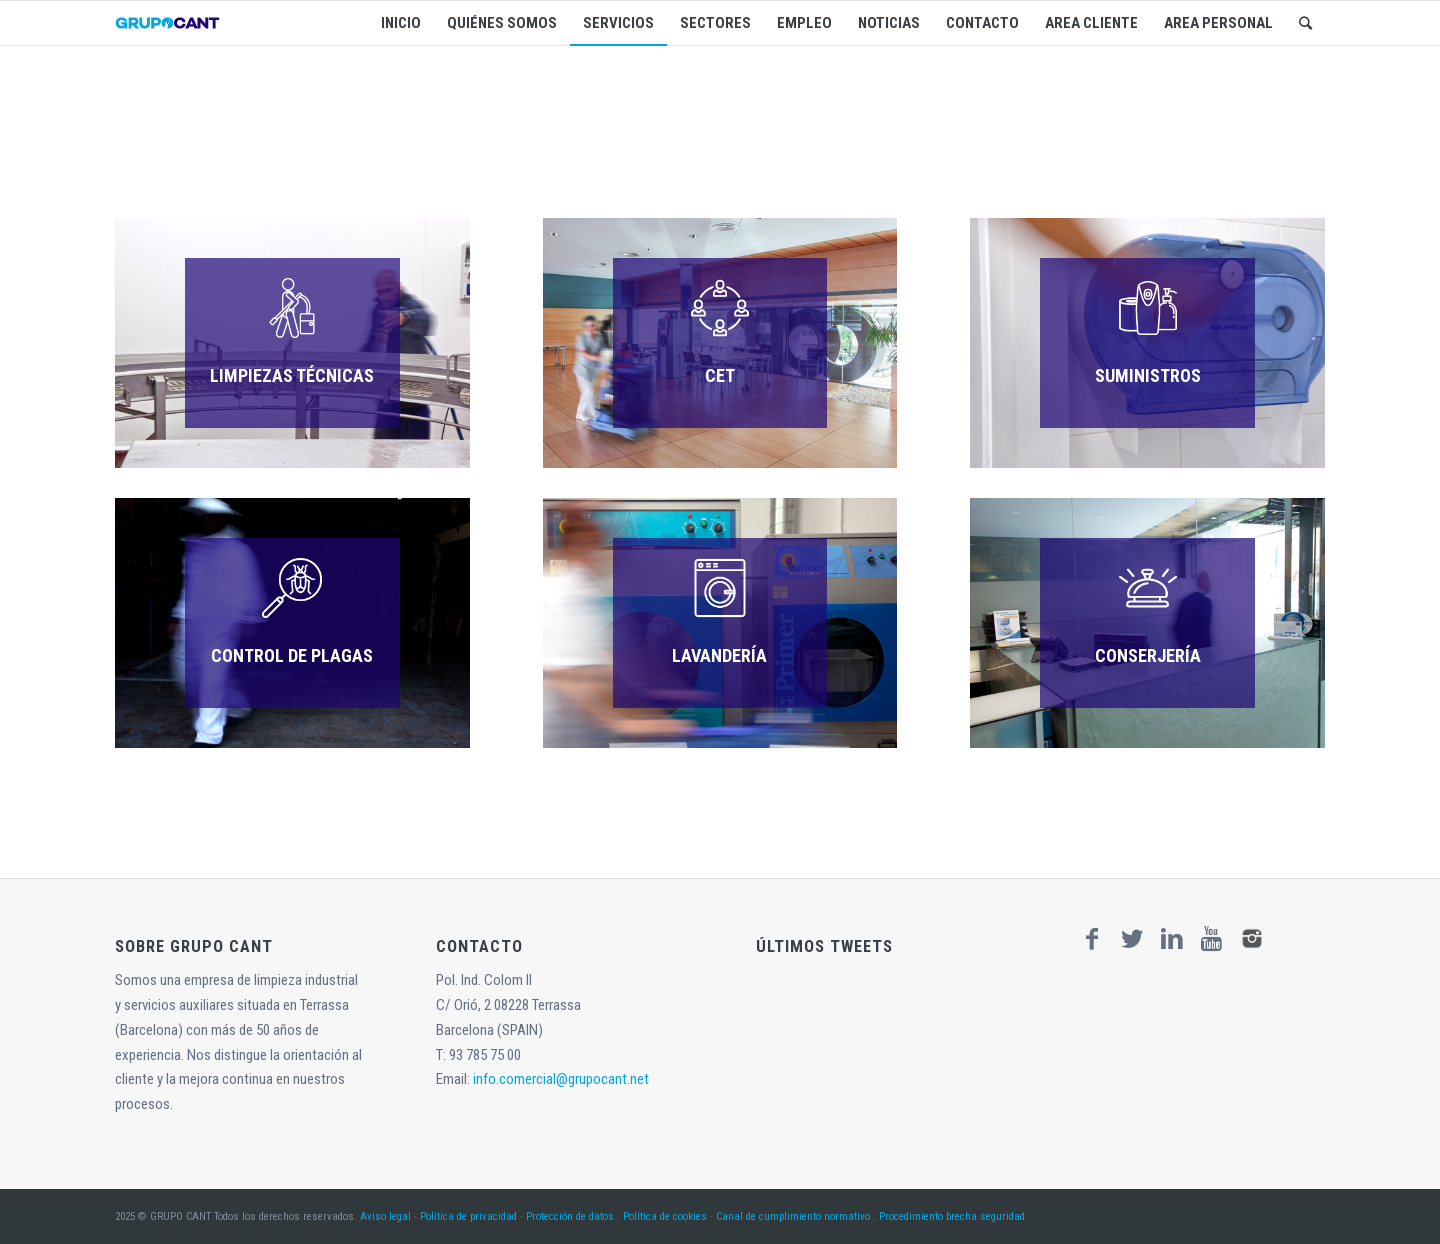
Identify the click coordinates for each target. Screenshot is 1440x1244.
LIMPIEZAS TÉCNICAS (292, 375)
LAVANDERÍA (719, 655)
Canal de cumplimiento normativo (793, 1216)
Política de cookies (665, 1216)
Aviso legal (385, 1216)
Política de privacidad (468, 1216)
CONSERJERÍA (1148, 655)
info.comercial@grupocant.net (561, 1079)
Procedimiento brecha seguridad (952, 1216)
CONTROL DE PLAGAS (292, 655)
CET (720, 375)
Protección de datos (570, 1216)
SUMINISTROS (1148, 375)
